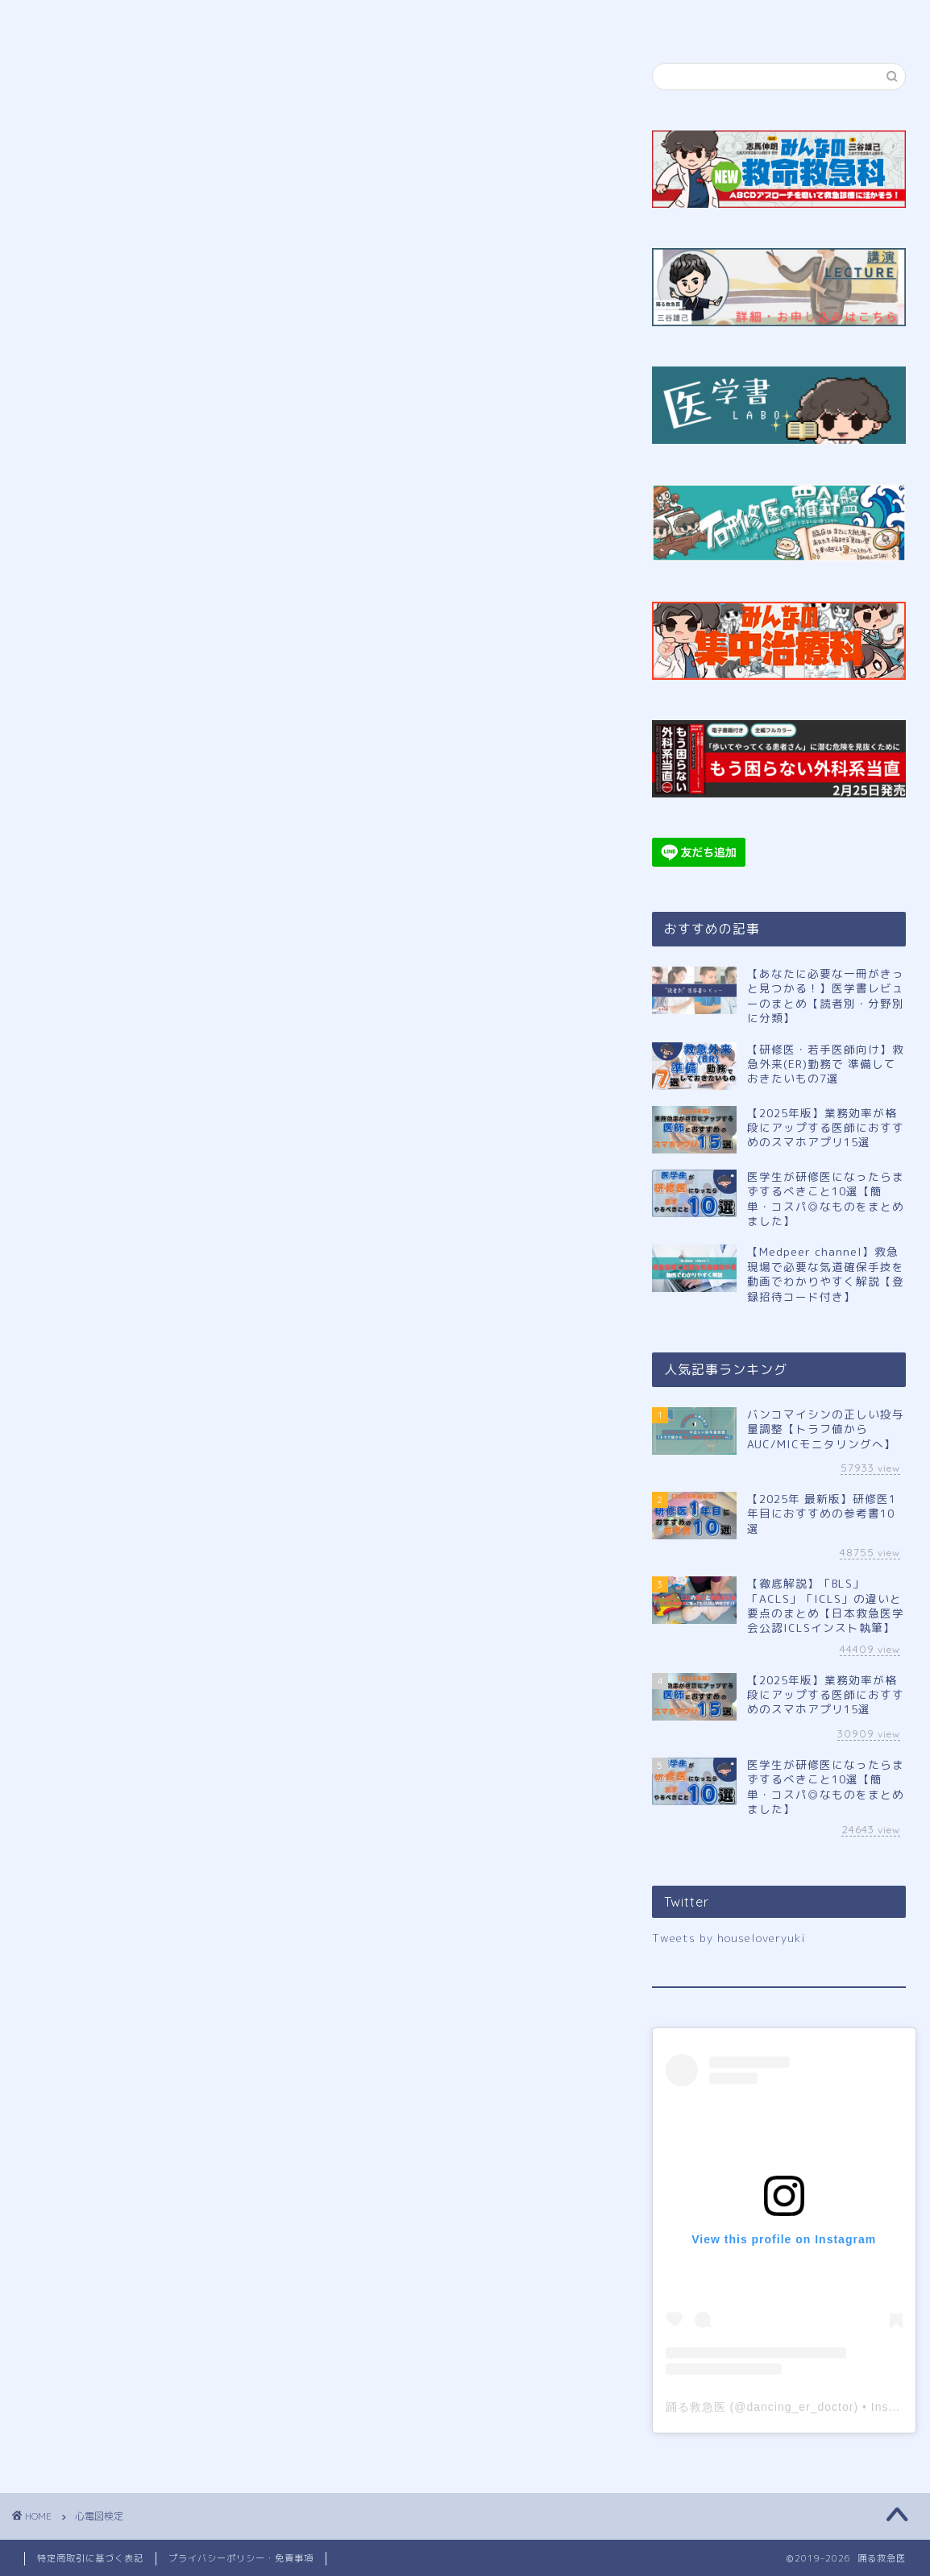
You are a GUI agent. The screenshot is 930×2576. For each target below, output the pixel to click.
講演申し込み (516, 19)
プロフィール (228, 19)
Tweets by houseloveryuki (729, 1937)
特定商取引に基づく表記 (90, 2558)
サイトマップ (658, 19)
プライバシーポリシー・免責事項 (240, 2558)
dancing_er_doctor (799, 2406)
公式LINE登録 (371, 19)
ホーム (87, 19)
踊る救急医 (696, 2406)
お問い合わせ (799, 19)
